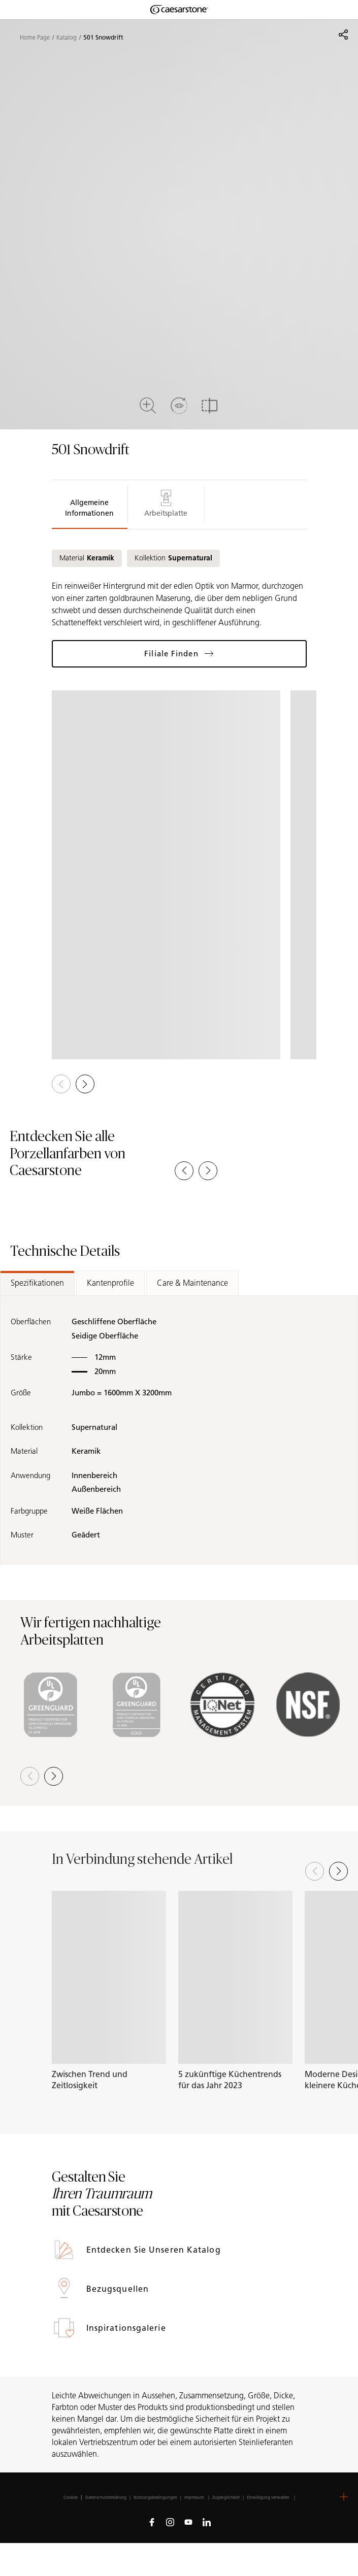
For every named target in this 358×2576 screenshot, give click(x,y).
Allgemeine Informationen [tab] (89, 508)
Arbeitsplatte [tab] (165, 504)
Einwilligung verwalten (268, 2497)
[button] (85, 1084)
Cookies (70, 2497)
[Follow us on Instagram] (170, 2522)
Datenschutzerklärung (105, 2497)
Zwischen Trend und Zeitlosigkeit (89, 2079)
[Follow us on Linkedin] (207, 2522)
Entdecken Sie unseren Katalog (154, 2250)
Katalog (66, 38)
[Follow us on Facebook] (152, 2522)
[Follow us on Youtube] (188, 2522)
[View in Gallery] (166, 874)
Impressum (194, 2497)
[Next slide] (338, 1871)
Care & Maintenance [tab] (192, 1283)
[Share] (343, 34)
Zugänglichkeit (226, 2497)
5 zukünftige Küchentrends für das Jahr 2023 (229, 2079)
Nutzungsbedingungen (155, 2497)
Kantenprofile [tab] (110, 1283)
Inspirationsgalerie (127, 2328)
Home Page (35, 38)
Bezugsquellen (118, 2289)
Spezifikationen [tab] (37, 1283)
